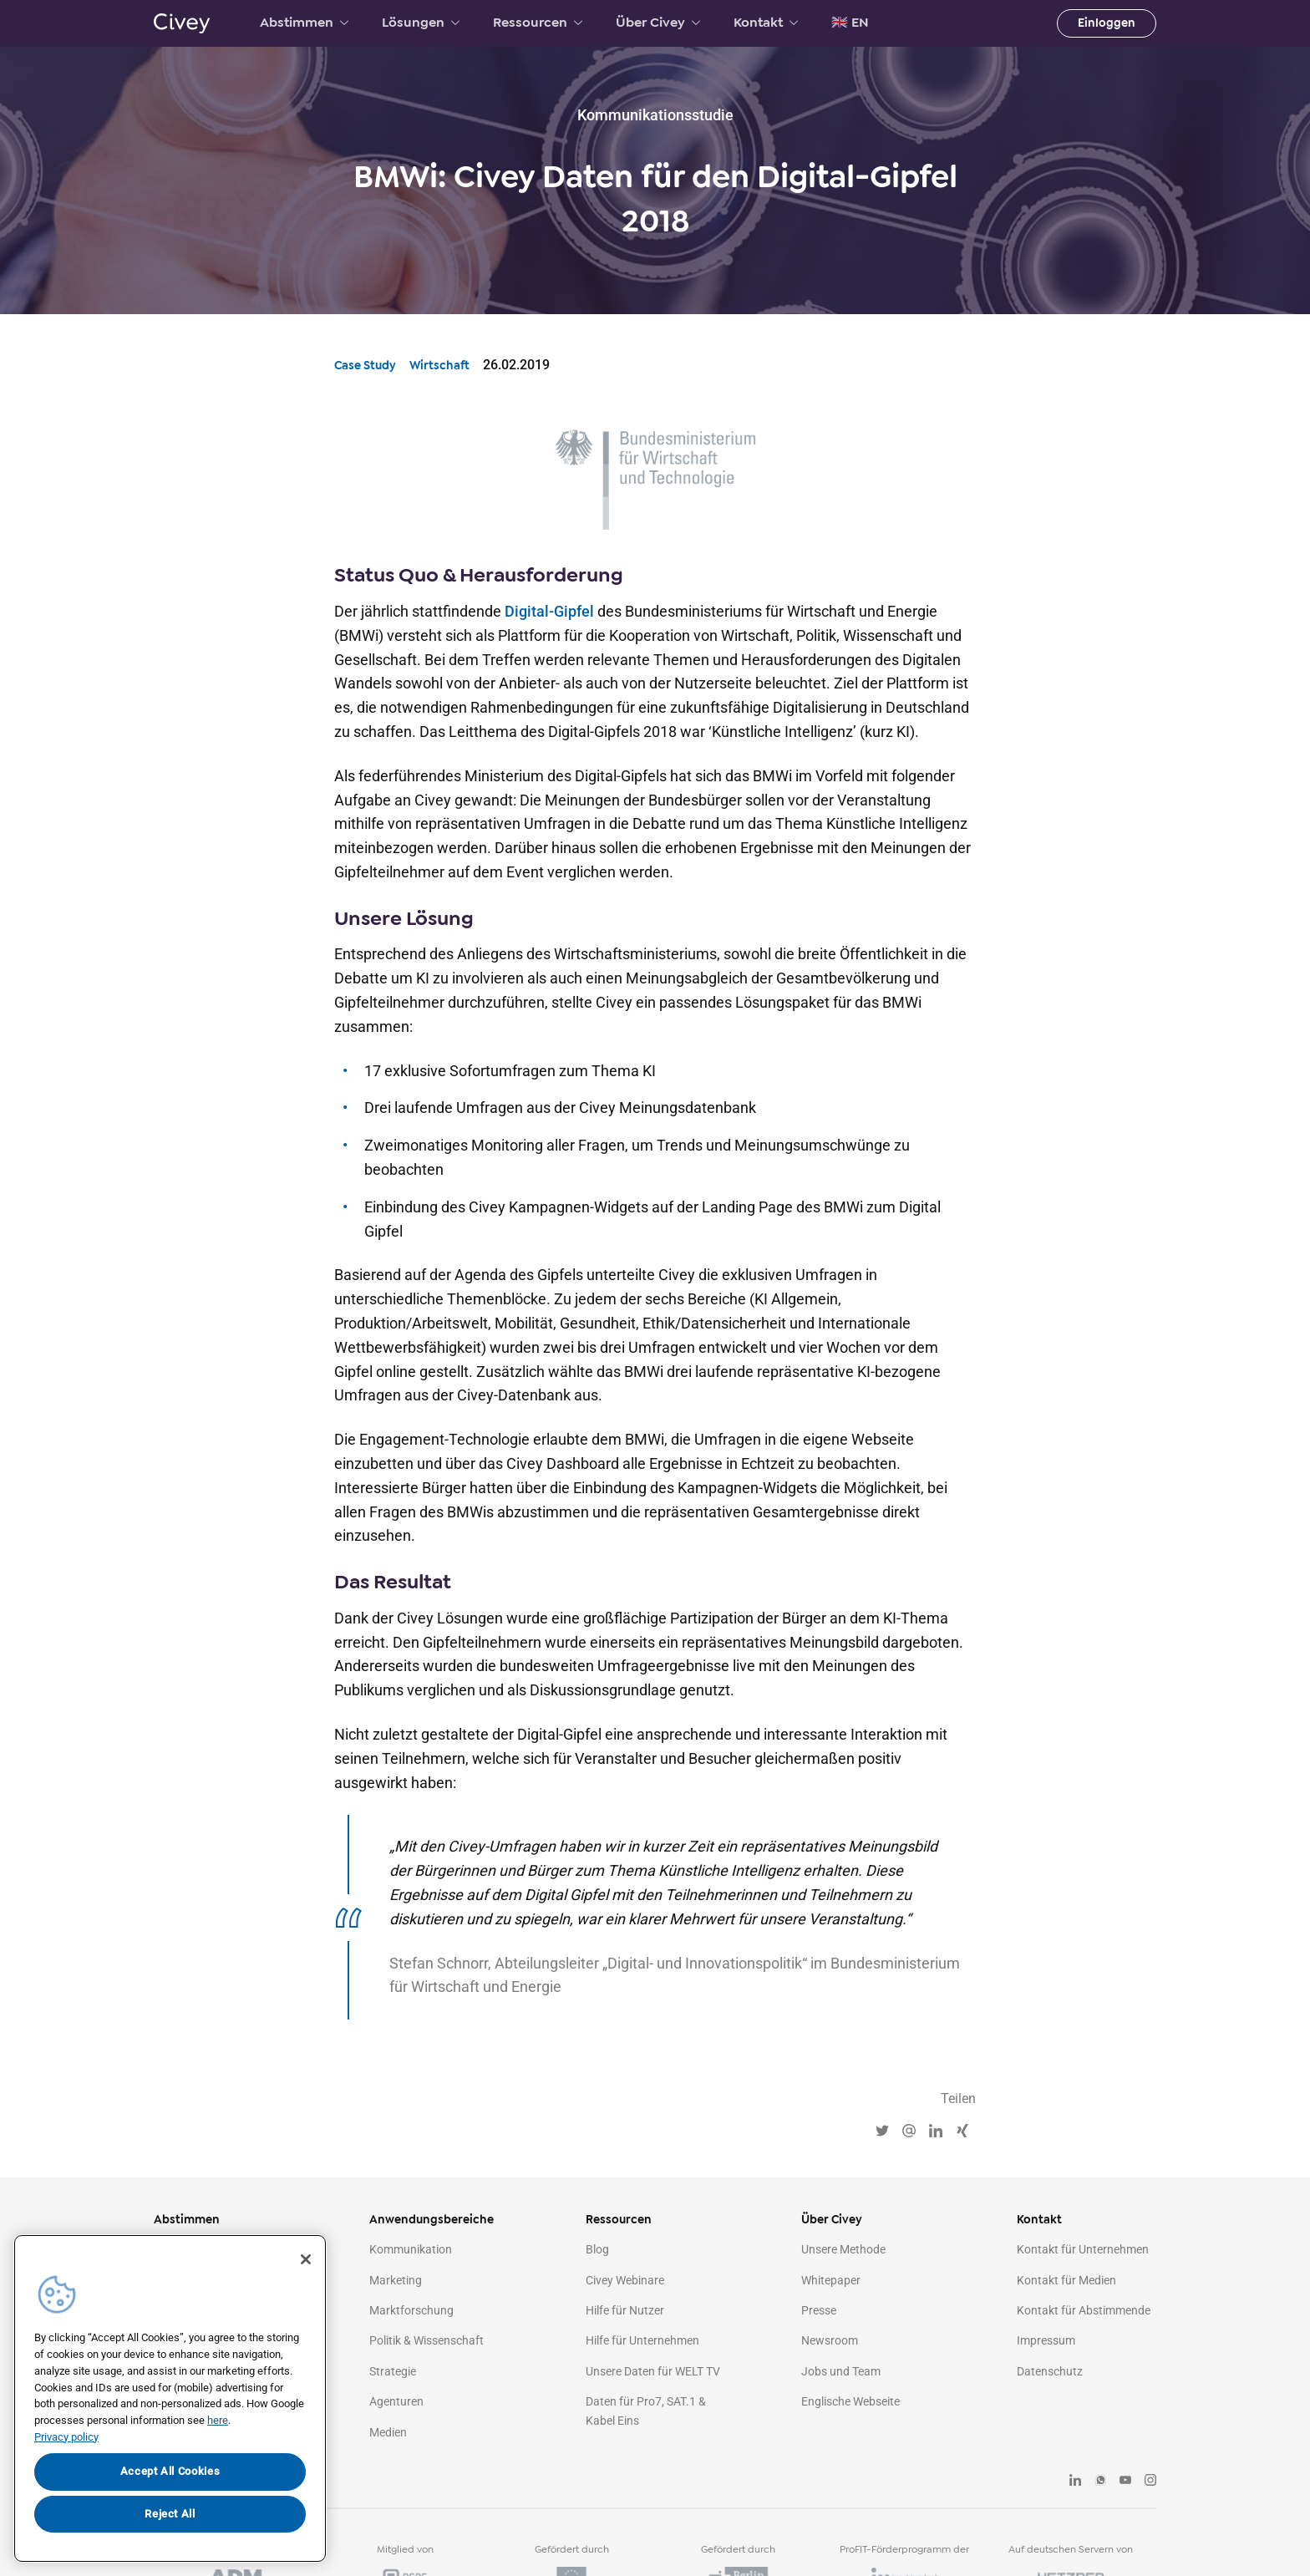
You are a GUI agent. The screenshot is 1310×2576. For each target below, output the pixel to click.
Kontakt (766, 22)
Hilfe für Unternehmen (642, 2340)
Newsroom (829, 2340)
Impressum (1046, 2340)
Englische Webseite (850, 2401)
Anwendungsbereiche (431, 2220)
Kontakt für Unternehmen (1083, 2249)
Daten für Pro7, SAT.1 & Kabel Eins (646, 2410)
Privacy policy (66, 2437)
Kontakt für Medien (1066, 2280)
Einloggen (1106, 23)
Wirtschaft (439, 365)
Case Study (365, 365)
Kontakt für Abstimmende (1083, 2310)
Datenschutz (1050, 2371)
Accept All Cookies (170, 2471)
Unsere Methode (843, 2249)
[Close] (305, 2259)
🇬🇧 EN (850, 22)
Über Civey (658, 22)
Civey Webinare (625, 2280)
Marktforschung (411, 2310)
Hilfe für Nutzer (625, 2310)
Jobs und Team (841, 2371)
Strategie (392, 2371)
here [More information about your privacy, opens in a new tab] (217, 2420)
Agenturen (396, 2401)
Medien (388, 2432)
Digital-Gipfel (549, 611)
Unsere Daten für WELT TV (653, 2371)
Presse (818, 2310)
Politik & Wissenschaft (426, 2340)
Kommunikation (410, 2249)
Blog (597, 2249)
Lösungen (421, 22)
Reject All (170, 2513)
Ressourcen (537, 22)
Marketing (395, 2280)
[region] (170, 2398)
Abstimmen (304, 22)
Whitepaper (831, 2280)
